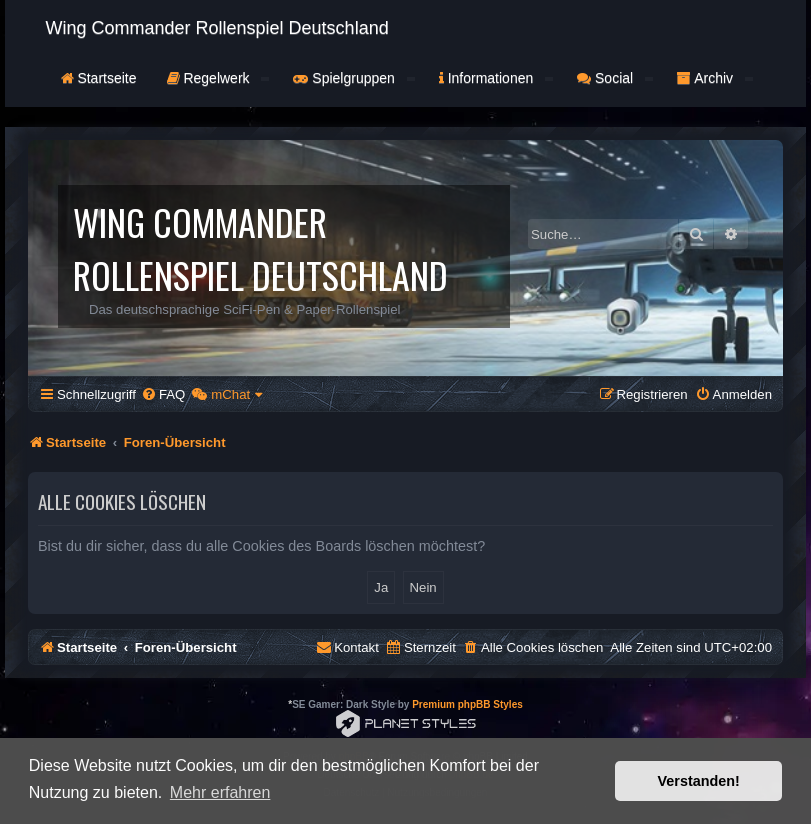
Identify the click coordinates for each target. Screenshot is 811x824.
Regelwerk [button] (218, 78)
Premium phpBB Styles (467, 704)
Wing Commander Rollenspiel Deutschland (217, 28)
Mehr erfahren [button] (220, 792)
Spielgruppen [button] (353, 78)
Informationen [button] (496, 78)
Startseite (99, 78)
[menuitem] (163, 394)
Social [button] (615, 78)
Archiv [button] (715, 78)
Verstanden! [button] (699, 781)
